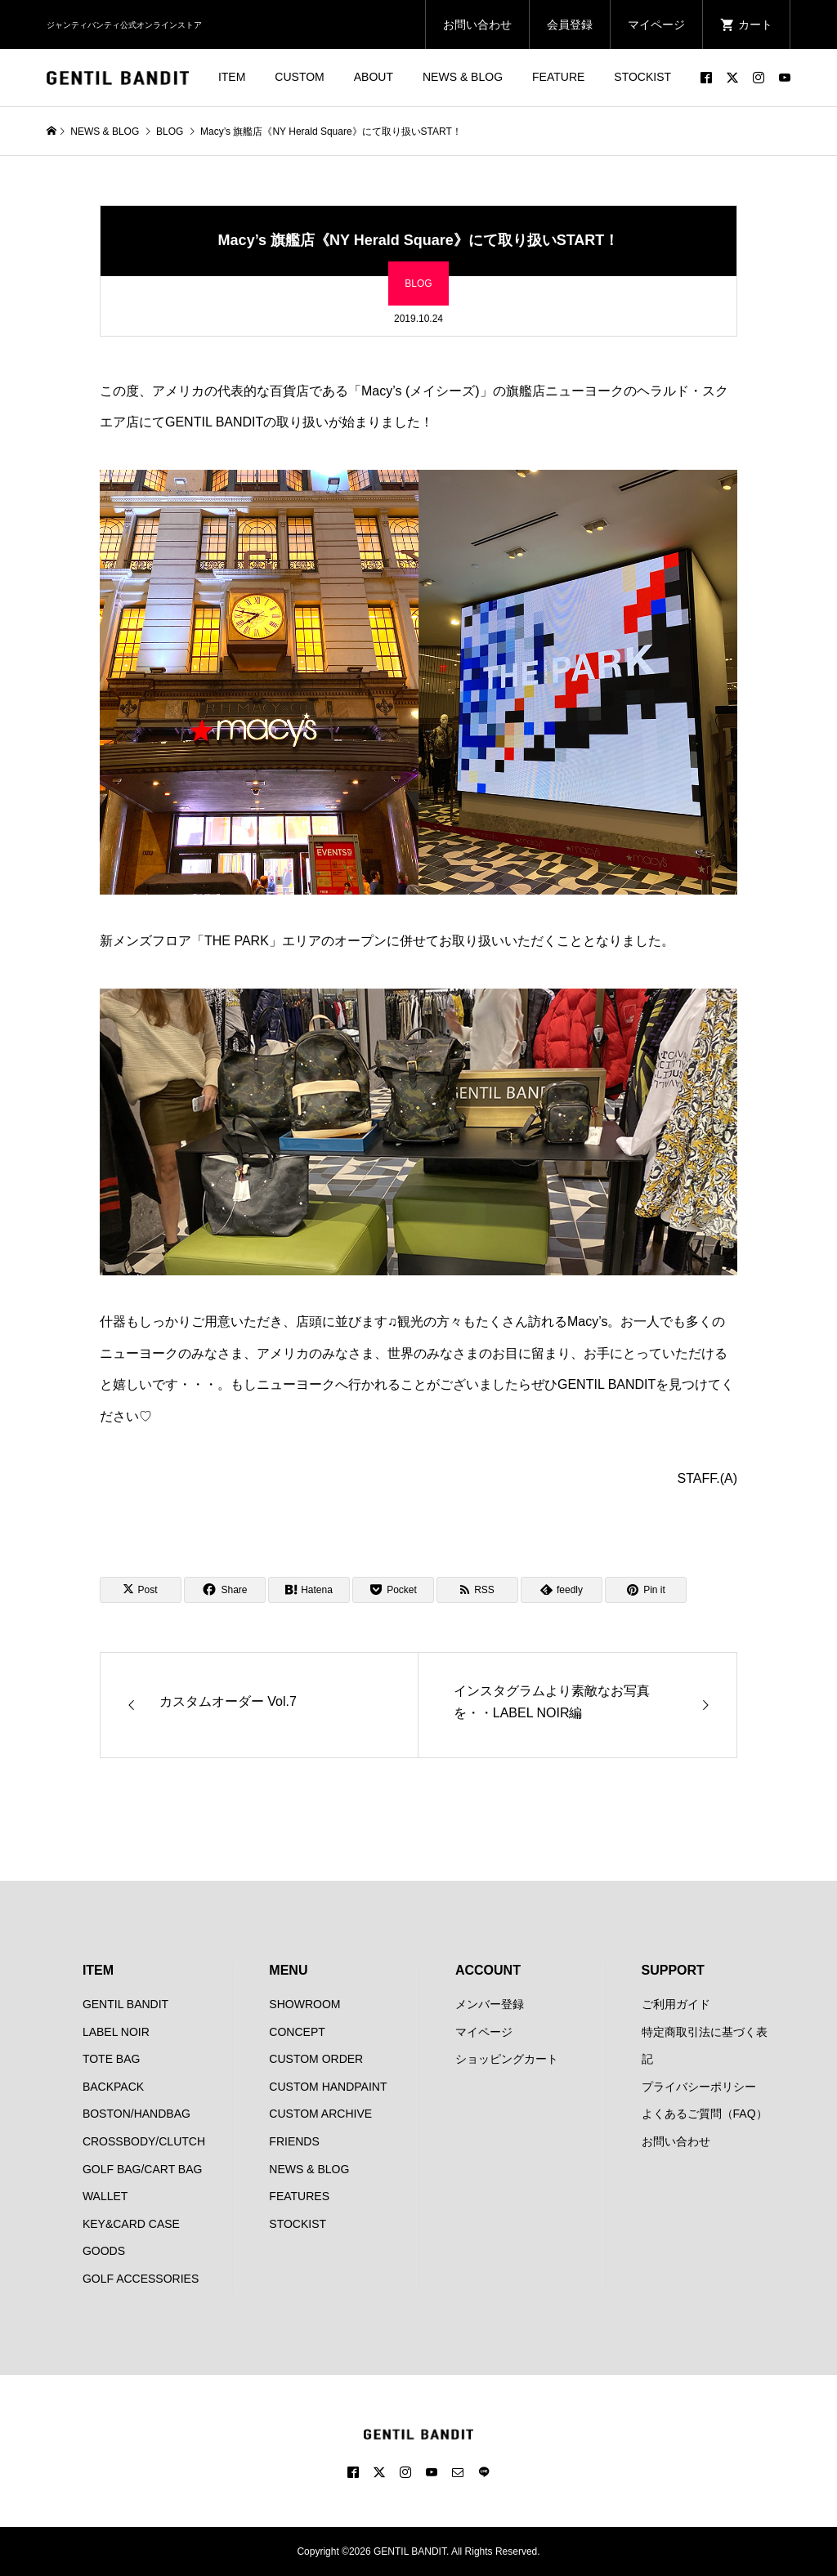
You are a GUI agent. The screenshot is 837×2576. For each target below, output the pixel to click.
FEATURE (558, 76)
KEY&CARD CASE (131, 2223)
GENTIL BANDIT (125, 2004)
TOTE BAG (112, 2058)
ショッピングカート (506, 2058)
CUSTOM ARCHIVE (320, 2113)
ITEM (231, 76)
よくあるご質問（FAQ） (705, 2113)
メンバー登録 (489, 2004)
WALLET (105, 2196)
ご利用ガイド (676, 2004)
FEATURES (299, 2196)
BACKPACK (113, 2086)
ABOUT (373, 76)
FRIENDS (294, 2141)
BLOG (418, 283)
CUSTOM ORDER (316, 2058)
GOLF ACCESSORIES (141, 2278)
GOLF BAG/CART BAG (143, 2169)
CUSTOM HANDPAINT (328, 2086)
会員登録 (570, 24)
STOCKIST (642, 76)
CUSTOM (299, 76)
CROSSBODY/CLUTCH (144, 2141)
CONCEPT (297, 2031)
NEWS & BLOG (463, 76)
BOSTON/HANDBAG (136, 2113)
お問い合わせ (477, 24)
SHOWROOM (304, 2004)
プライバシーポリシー (699, 2086)
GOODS (104, 2250)
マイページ (656, 24)
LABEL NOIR (116, 2031)
